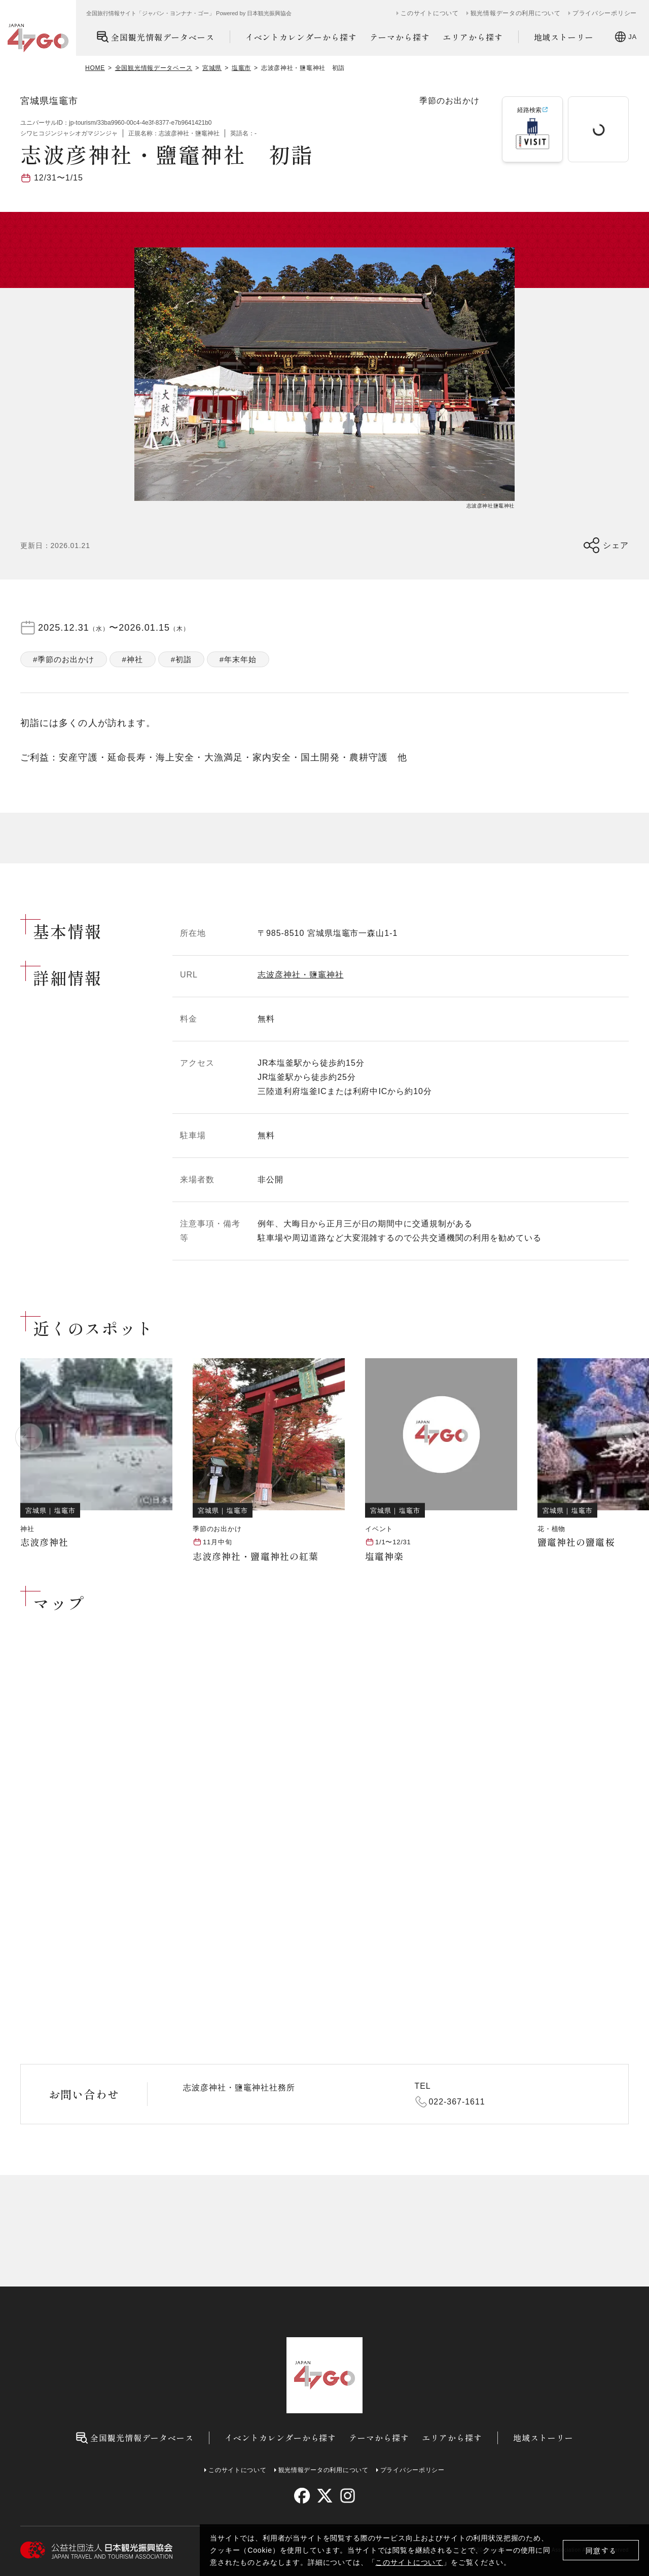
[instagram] (347, 2496)
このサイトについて (409, 2562)
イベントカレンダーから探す (301, 37)
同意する (601, 2550)
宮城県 (212, 68)
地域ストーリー (564, 37)
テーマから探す (400, 37)
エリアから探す (473, 37)
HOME (95, 68)
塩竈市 (241, 68)
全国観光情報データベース (155, 36)
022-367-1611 (457, 2101)
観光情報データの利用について (516, 13)
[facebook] (302, 2496)
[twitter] (325, 2496)
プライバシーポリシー (604, 13)
